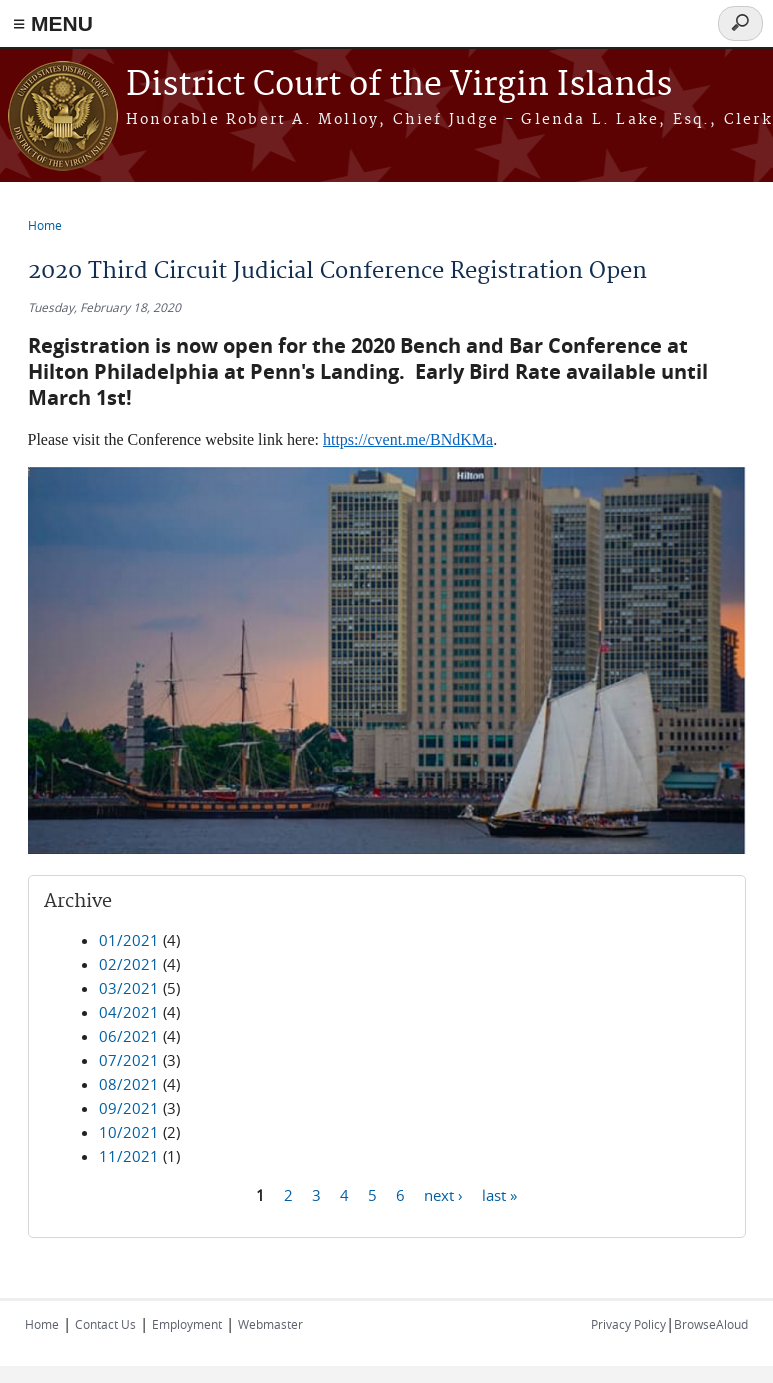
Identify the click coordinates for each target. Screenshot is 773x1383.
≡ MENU (53, 23)
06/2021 (129, 1036)
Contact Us (105, 1324)
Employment (187, 1324)
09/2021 (129, 1108)
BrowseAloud (711, 1324)
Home (45, 225)
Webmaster (270, 1324)
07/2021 (129, 1060)
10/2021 (129, 1132)
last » (499, 1195)
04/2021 (129, 1012)
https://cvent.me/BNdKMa (408, 439)
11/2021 (129, 1156)
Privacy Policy (628, 1324)
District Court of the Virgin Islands (399, 85)
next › (443, 1195)
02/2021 (129, 964)
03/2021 (129, 988)
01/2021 (129, 940)
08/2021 (129, 1084)
